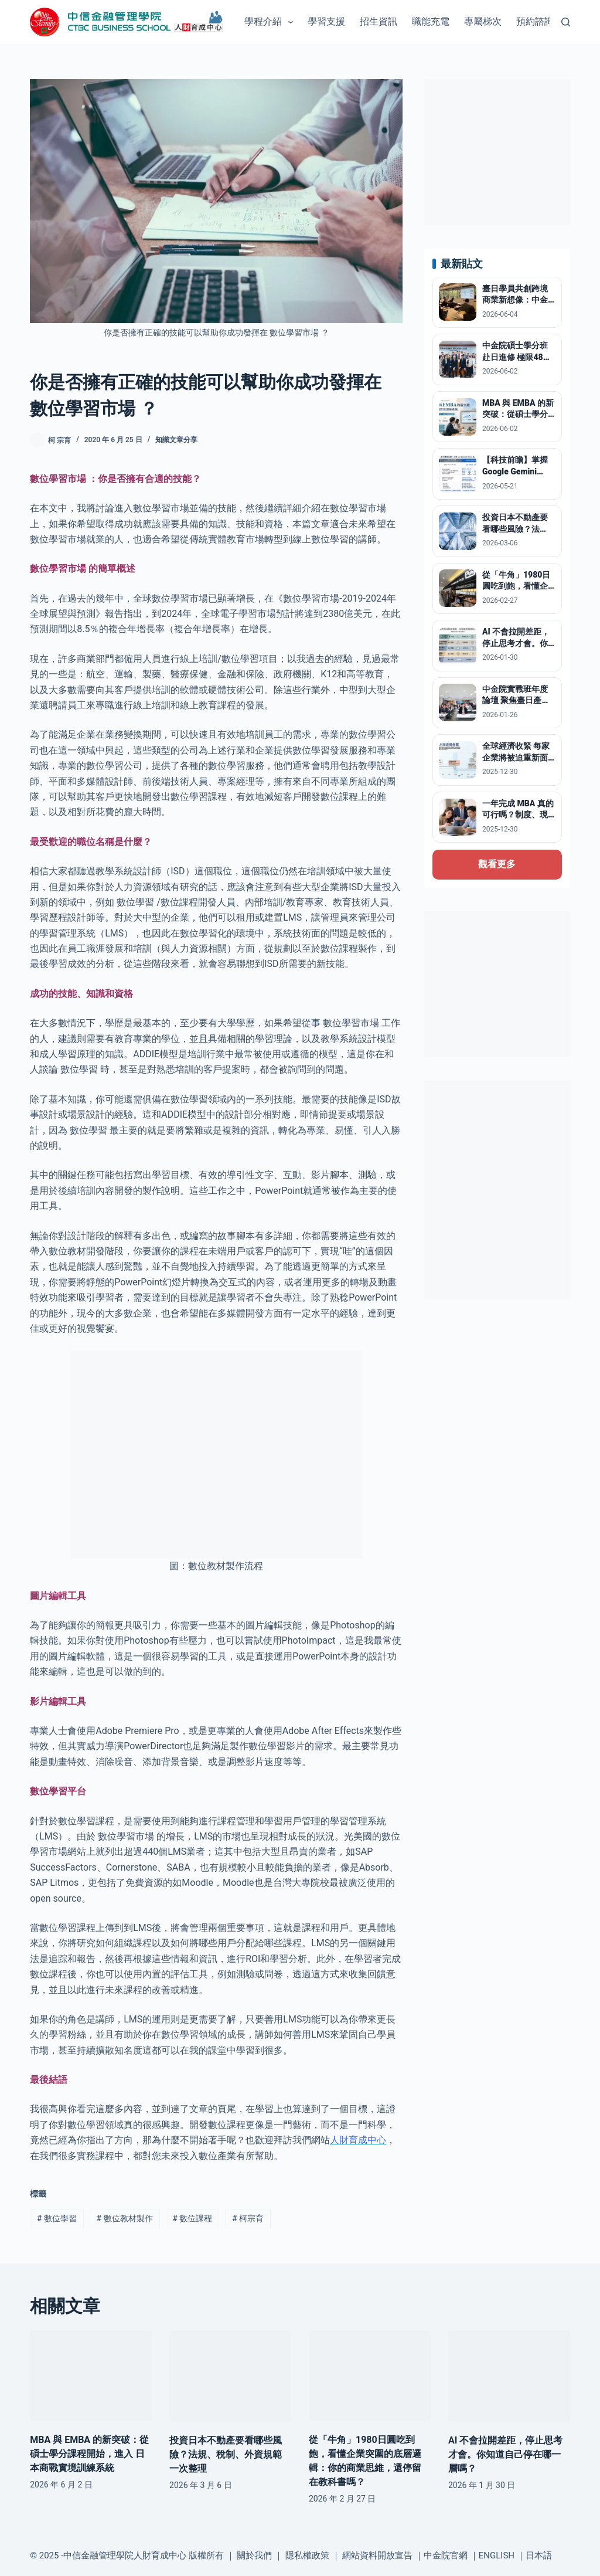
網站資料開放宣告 (377, 2555)
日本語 (539, 2555)
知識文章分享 (176, 440)
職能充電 (430, 21)
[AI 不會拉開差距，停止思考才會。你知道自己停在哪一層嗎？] (509, 2376)
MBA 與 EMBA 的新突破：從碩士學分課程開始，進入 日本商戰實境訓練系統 (89, 2453)
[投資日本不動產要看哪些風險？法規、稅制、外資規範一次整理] (230, 2376)
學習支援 (326, 21)
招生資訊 (378, 21)
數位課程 (193, 2218)
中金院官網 (446, 2555)
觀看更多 (497, 864)
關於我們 (254, 2555)
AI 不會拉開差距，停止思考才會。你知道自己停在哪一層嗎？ (505, 2454)
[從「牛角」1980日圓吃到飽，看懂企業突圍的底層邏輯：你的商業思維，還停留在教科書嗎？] (370, 2376)
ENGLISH (496, 2555)
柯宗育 (248, 2218)
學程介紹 (271, 22)
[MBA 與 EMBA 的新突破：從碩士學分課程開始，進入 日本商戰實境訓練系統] (91, 2376)
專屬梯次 (483, 21)
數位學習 (57, 2218)
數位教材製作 (125, 2218)
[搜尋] (565, 22)
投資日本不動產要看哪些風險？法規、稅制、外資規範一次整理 (225, 2454)
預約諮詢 (535, 21)
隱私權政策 (307, 2555)
